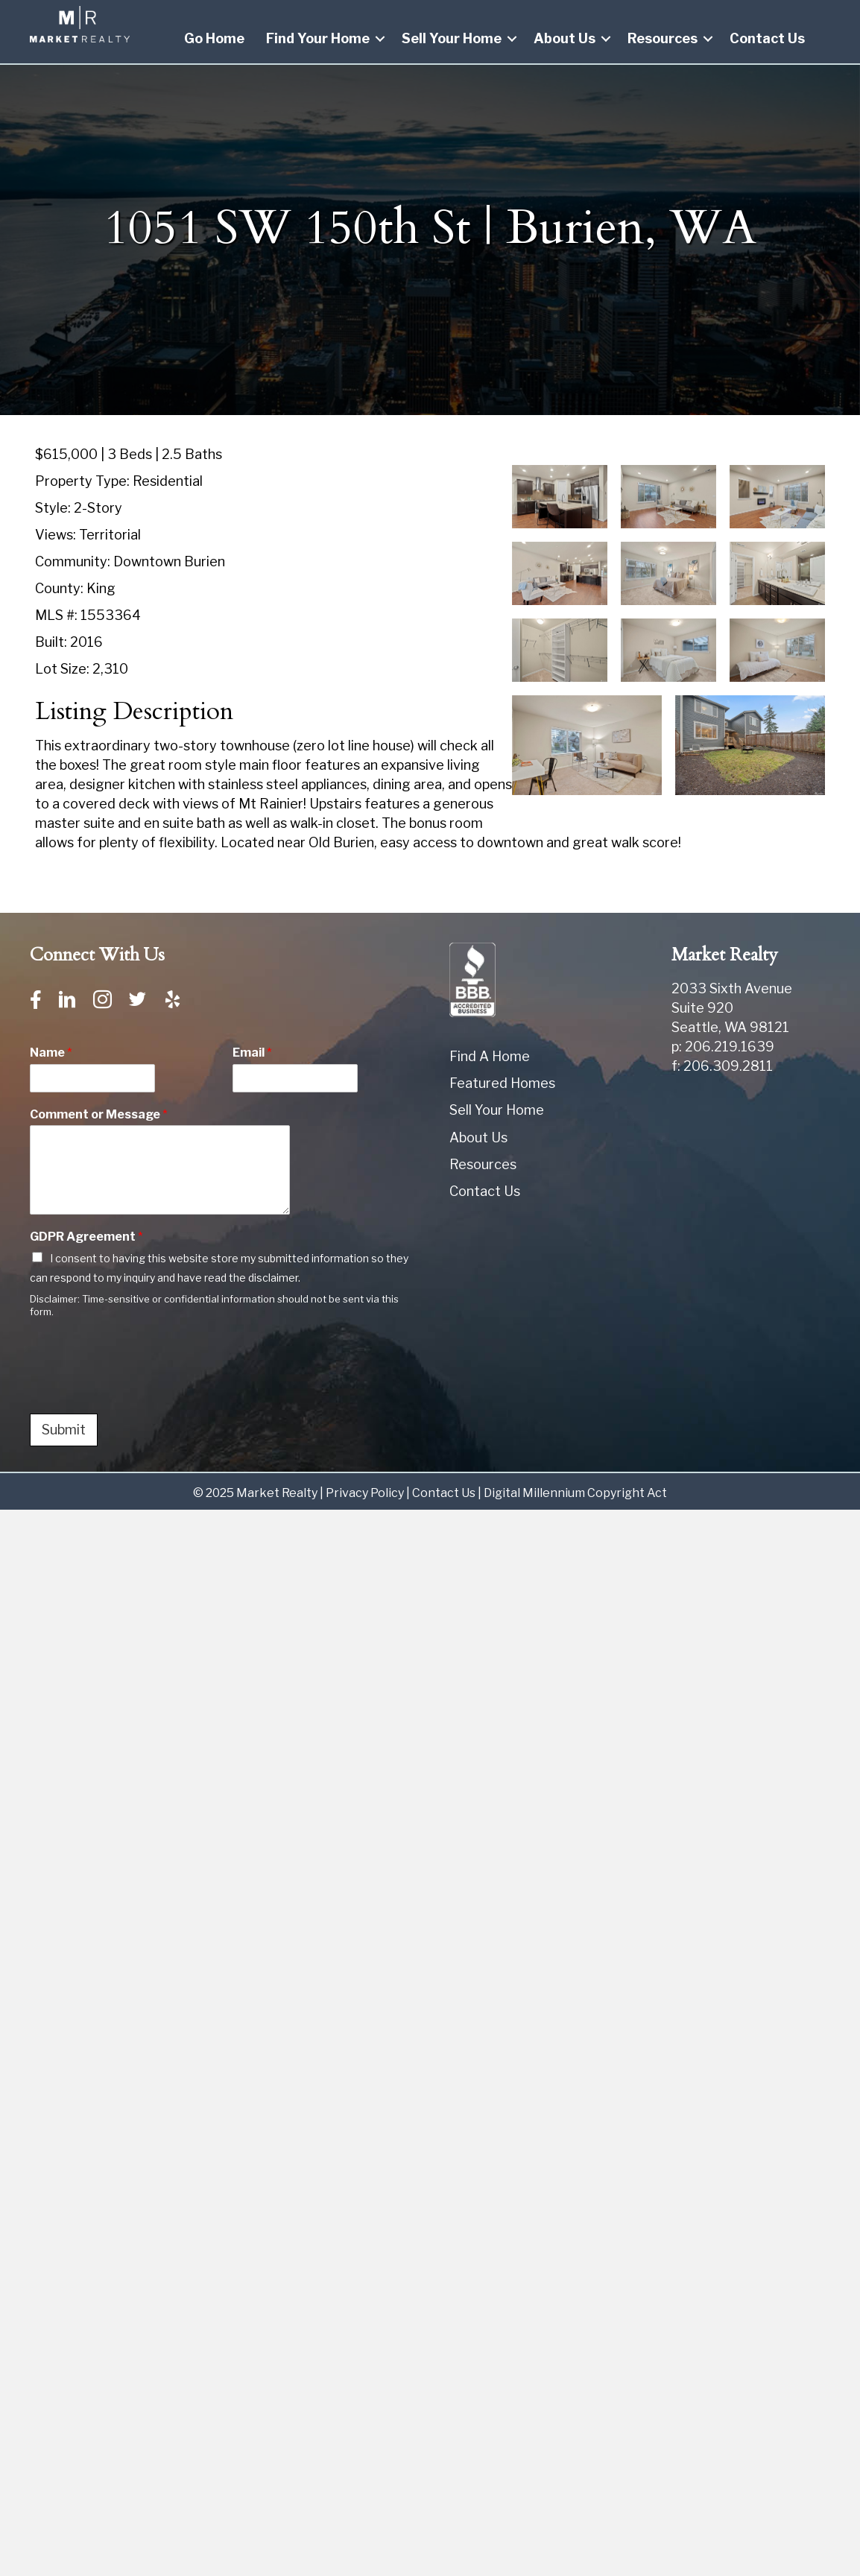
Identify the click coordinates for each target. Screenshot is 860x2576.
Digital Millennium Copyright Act (575, 1493)
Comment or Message (99, 1114)
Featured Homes (502, 1083)
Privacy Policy (365, 1493)
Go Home (214, 38)
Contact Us (767, 38)
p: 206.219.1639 (722, 1046)
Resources (662, 38)
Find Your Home (318, 38)
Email (252, 1052)
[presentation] (143, 1389)
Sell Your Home (452, 38)
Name (51, 1052)
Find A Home (489, 1056)
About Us (564, 38)
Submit (64, 1429)
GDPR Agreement (86, 1237)
